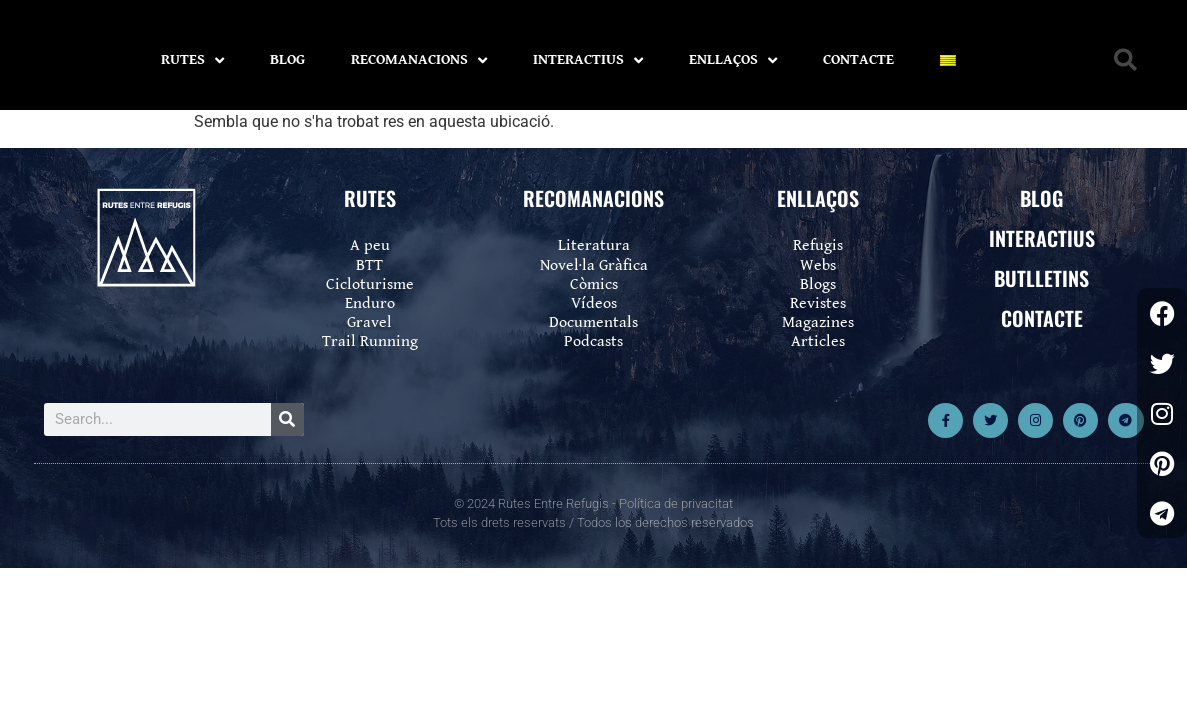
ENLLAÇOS (733, 60)
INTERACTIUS (588, 60)
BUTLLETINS (1041, 278)
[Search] (287, 419)
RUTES (192, 60)
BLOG (287, 59)
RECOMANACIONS (419, 60)
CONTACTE (858, 59)
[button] (1125, 60)
